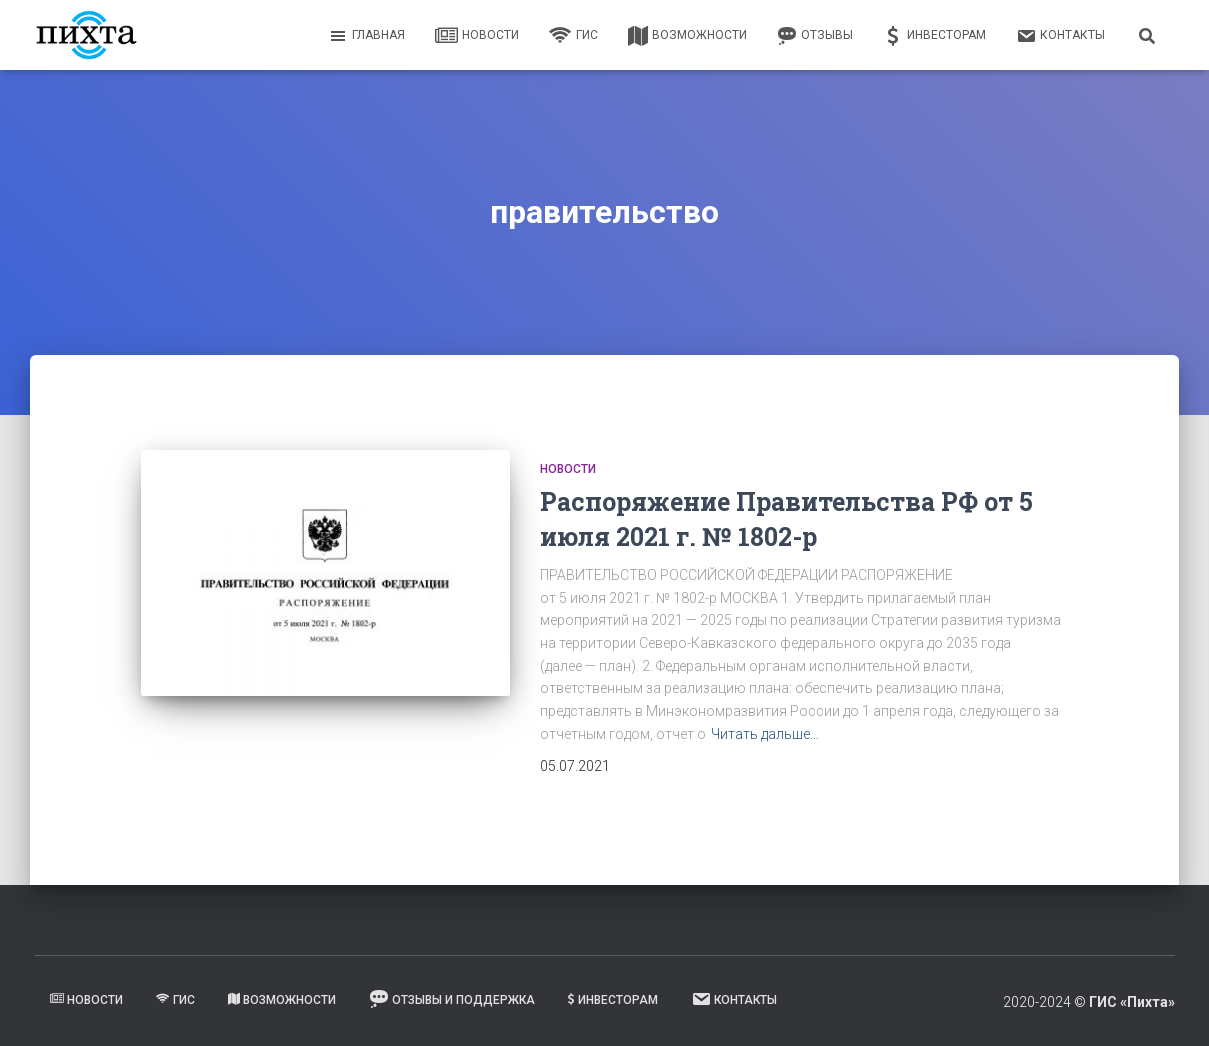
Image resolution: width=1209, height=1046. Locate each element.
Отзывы (815, 36)
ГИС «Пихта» (1132, 1002)
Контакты (1060, 36)
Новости (477, 36)
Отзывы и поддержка (452, 999)
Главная (366, 36)
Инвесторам (934, 36)
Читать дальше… (765, 734)
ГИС (573, 36)
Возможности (687, 36)
